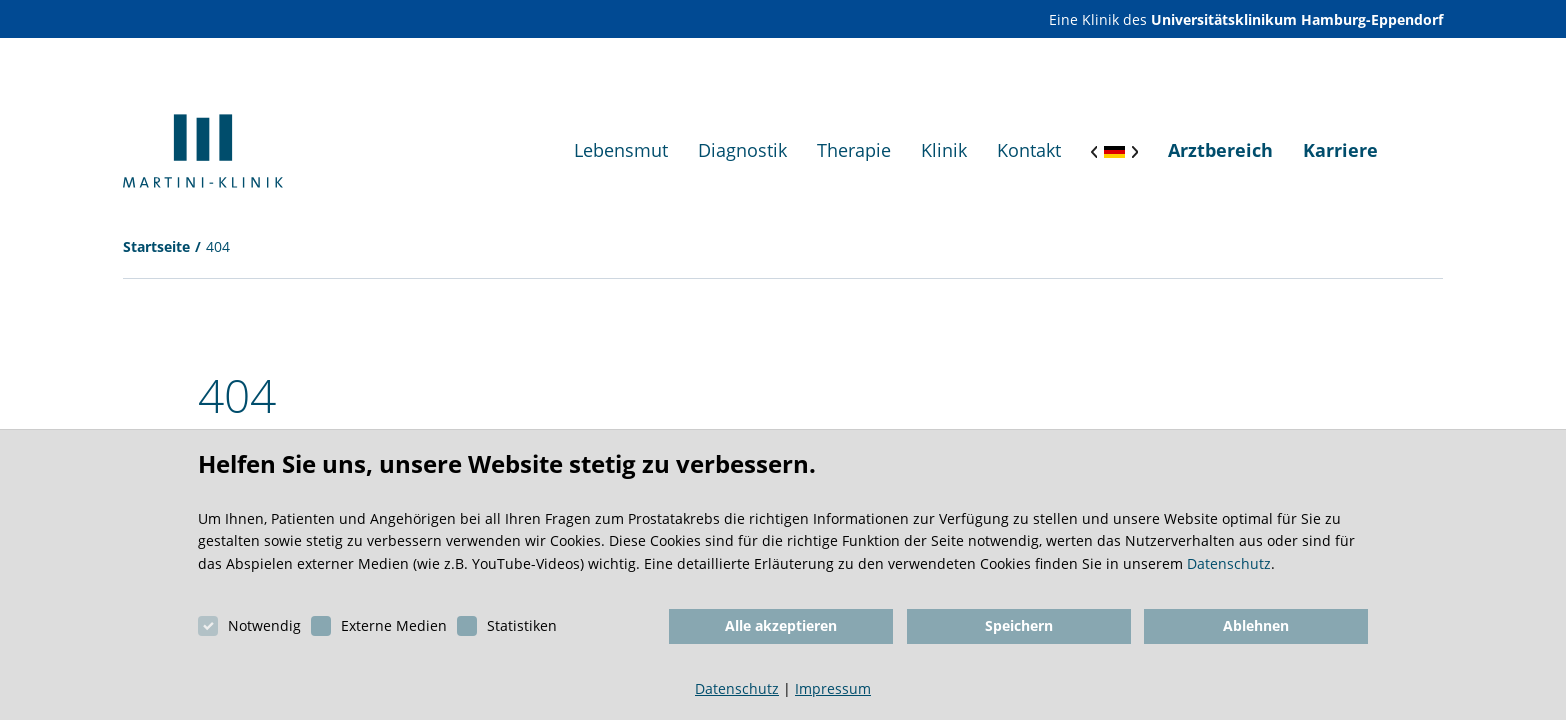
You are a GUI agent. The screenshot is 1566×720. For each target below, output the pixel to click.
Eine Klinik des (1246, 19)
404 (218, 246)
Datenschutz (1229, 563)
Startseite (156, 246)
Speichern (1019, 625)
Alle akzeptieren (781, 625)
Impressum (833, 688)
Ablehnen (1256, 625)
